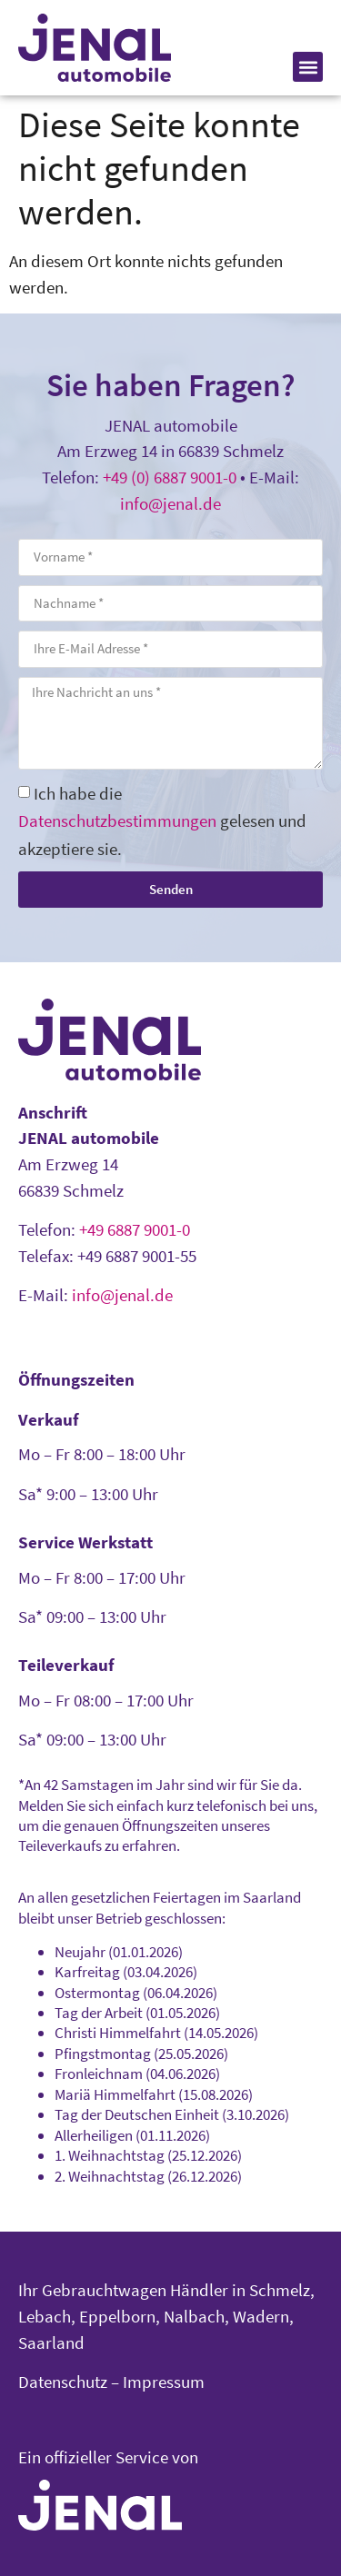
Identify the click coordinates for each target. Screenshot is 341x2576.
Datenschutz (62, 2381)
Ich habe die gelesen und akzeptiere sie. (162, 821)
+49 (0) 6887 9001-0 (169, 477)
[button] (308, 67)
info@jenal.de (170, 503)
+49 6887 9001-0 (134, 1229)
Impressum (164, 2381)
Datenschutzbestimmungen (117, 820)
